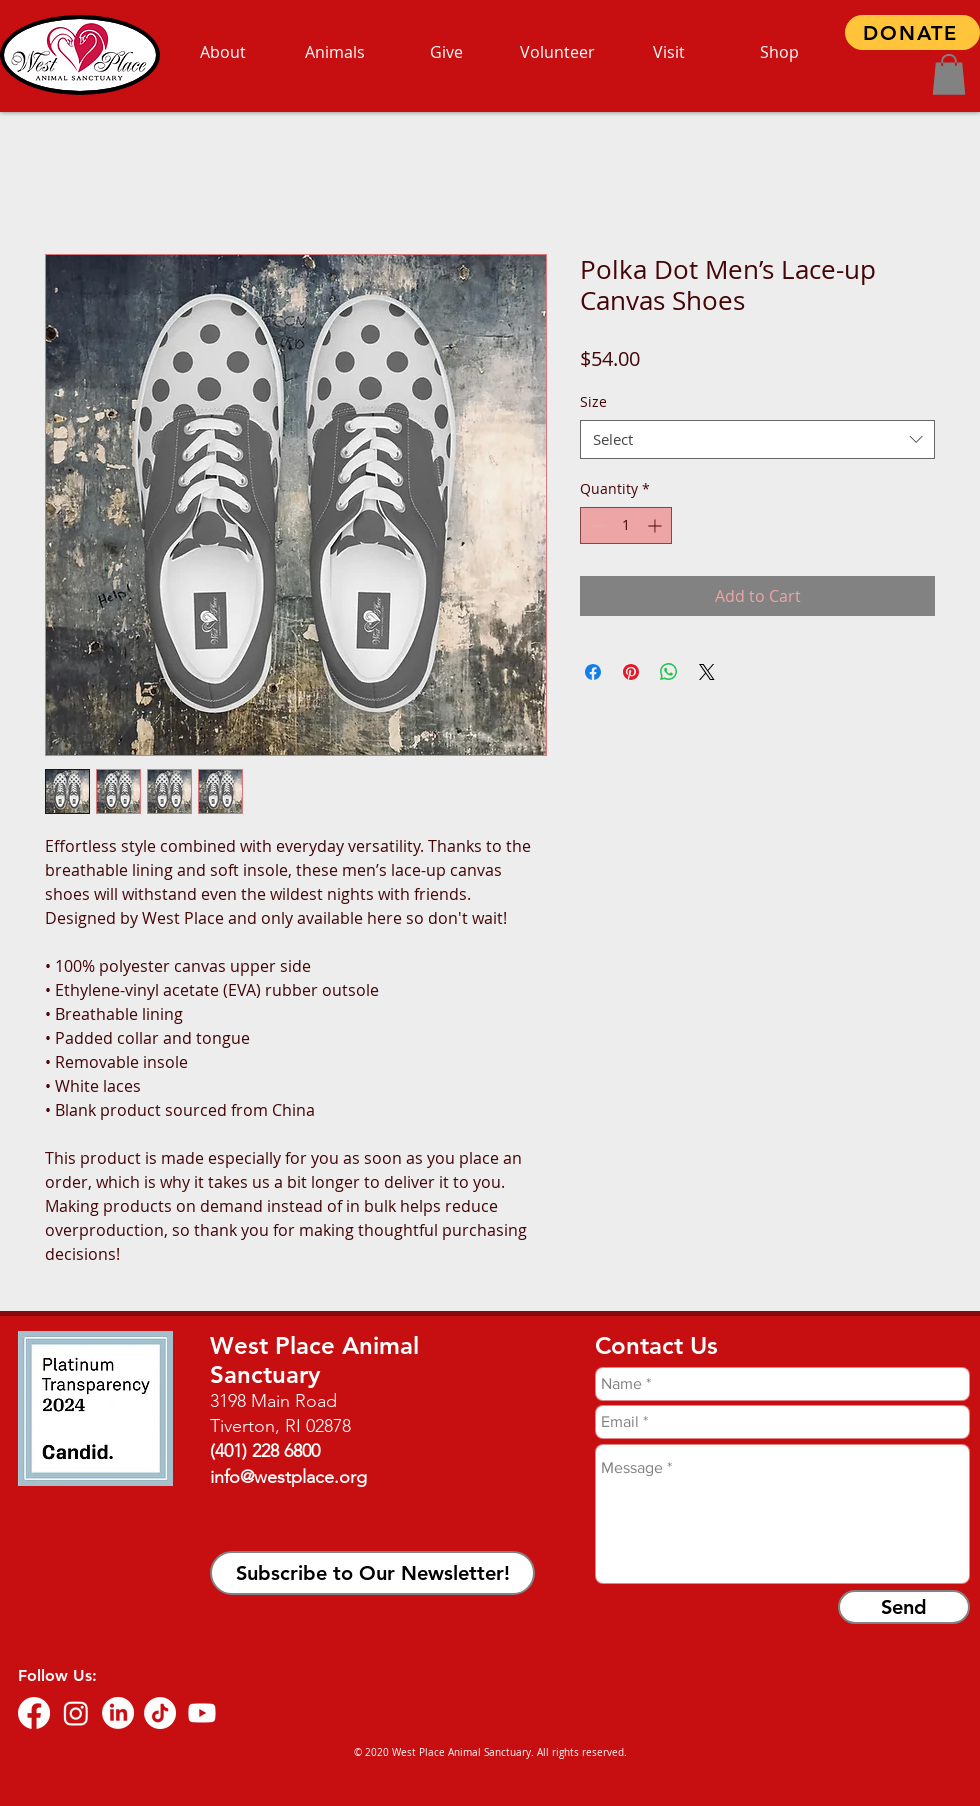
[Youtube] (202, 1713)
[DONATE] (912, 32)
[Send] (904, 1607)
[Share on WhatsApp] (669, 672)
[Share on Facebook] (593, 672)
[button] (949, 74)
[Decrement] (595, 525)
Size (593, 401)
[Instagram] (76, 1713)
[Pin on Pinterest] (631, 672)
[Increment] (656, 525)
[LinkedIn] (118, 1713)
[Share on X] (707, 672)
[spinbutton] (626, 525)
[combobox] (757, 439)
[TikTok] (160, 1713)
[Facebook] (34, 1713)
